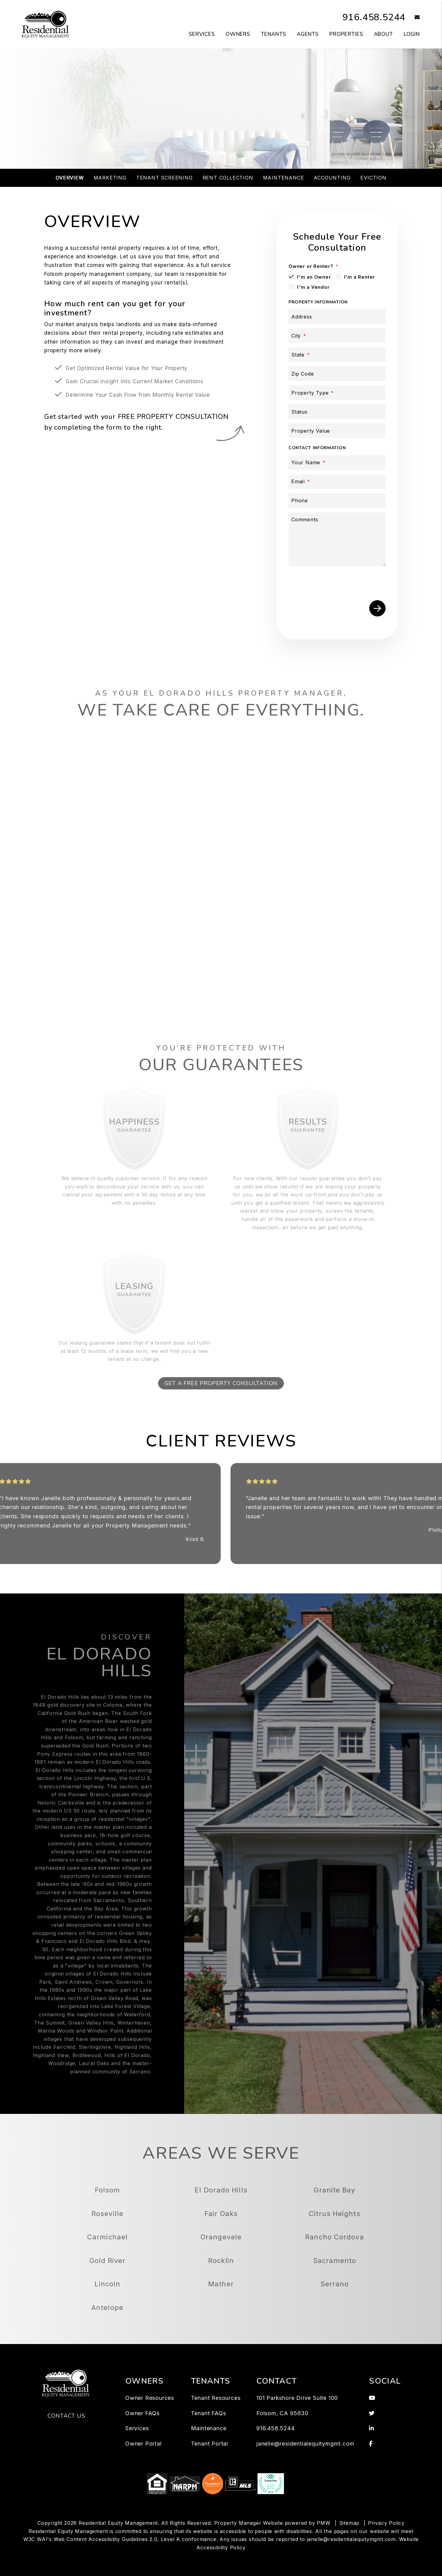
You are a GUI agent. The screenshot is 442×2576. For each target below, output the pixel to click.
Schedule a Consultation (221, 135)
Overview (69, 178)
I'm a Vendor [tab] (313, 287)
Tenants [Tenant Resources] (273, 34)
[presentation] (339, 582)
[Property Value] (337, 430)
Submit (377, 608)
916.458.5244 (374, 17)
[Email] (337, 481)
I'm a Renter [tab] (359, 277)
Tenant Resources (216, 2398)
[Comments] (337, 539)
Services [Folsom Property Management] (202, 34)
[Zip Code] (337, 373)
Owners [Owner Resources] (238, 34)
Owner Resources (149, 2398)
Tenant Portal (209, 2443)
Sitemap (349, 2523)
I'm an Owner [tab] (314, 277)
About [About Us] (383, 34)
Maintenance (283, 178)
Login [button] (412, 34)
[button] (412, 18)
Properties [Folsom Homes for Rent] (346, 34)
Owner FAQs (142, 2413)
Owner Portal (143, 2443)
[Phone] (337, 500)
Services (137, 2428)
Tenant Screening (164, 178)
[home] (46, 24)
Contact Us (66, 2416)
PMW (323, 2523)
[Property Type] (337, 392)
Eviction (373, 178)
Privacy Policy (386, 2523)
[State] (337, 354)
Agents (308, 34)
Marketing (110, 178)
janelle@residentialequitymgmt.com (305, 2443)
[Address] (337, 316)
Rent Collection (228, 178)
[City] (337, 335)
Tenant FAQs (208, 2413)
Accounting (332, 178)
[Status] (337, 411)
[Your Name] (337, 462)
